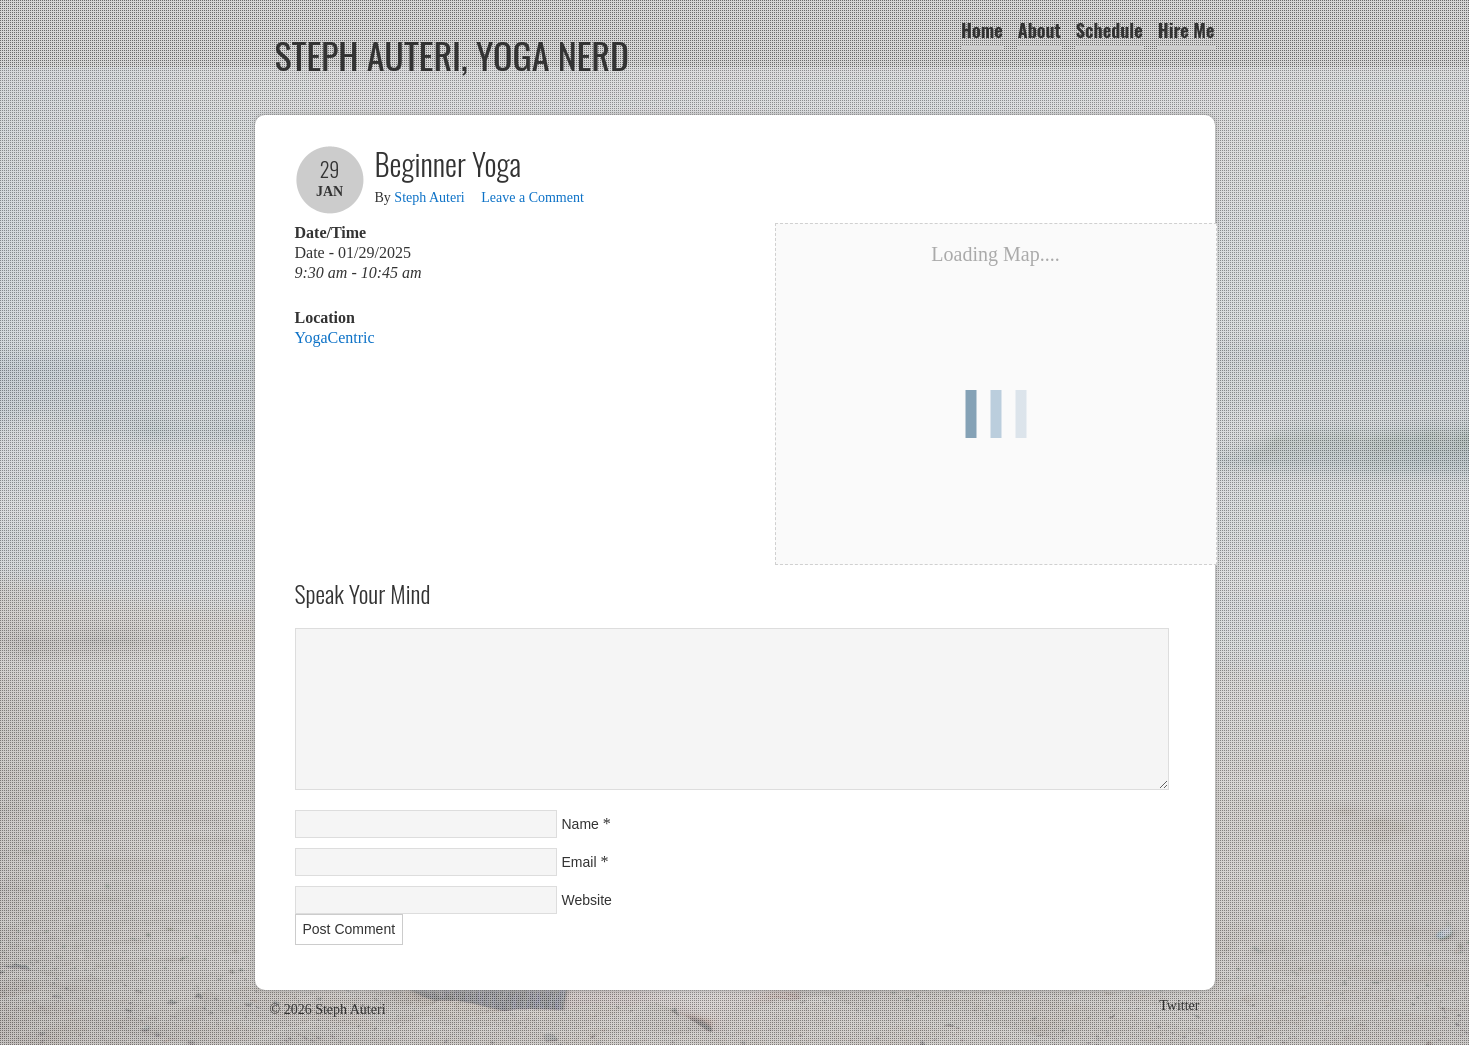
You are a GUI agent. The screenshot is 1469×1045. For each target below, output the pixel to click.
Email (579, 862)
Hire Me (1186, 30)
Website (587, 900)
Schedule (1109, 30)
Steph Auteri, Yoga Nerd (452, 54)
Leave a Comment (532, 197)
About (1039, 30)
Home (982, 30)
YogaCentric (335, 337)
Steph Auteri (429, 197)
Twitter (1179, 1005)
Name (580, 824)
